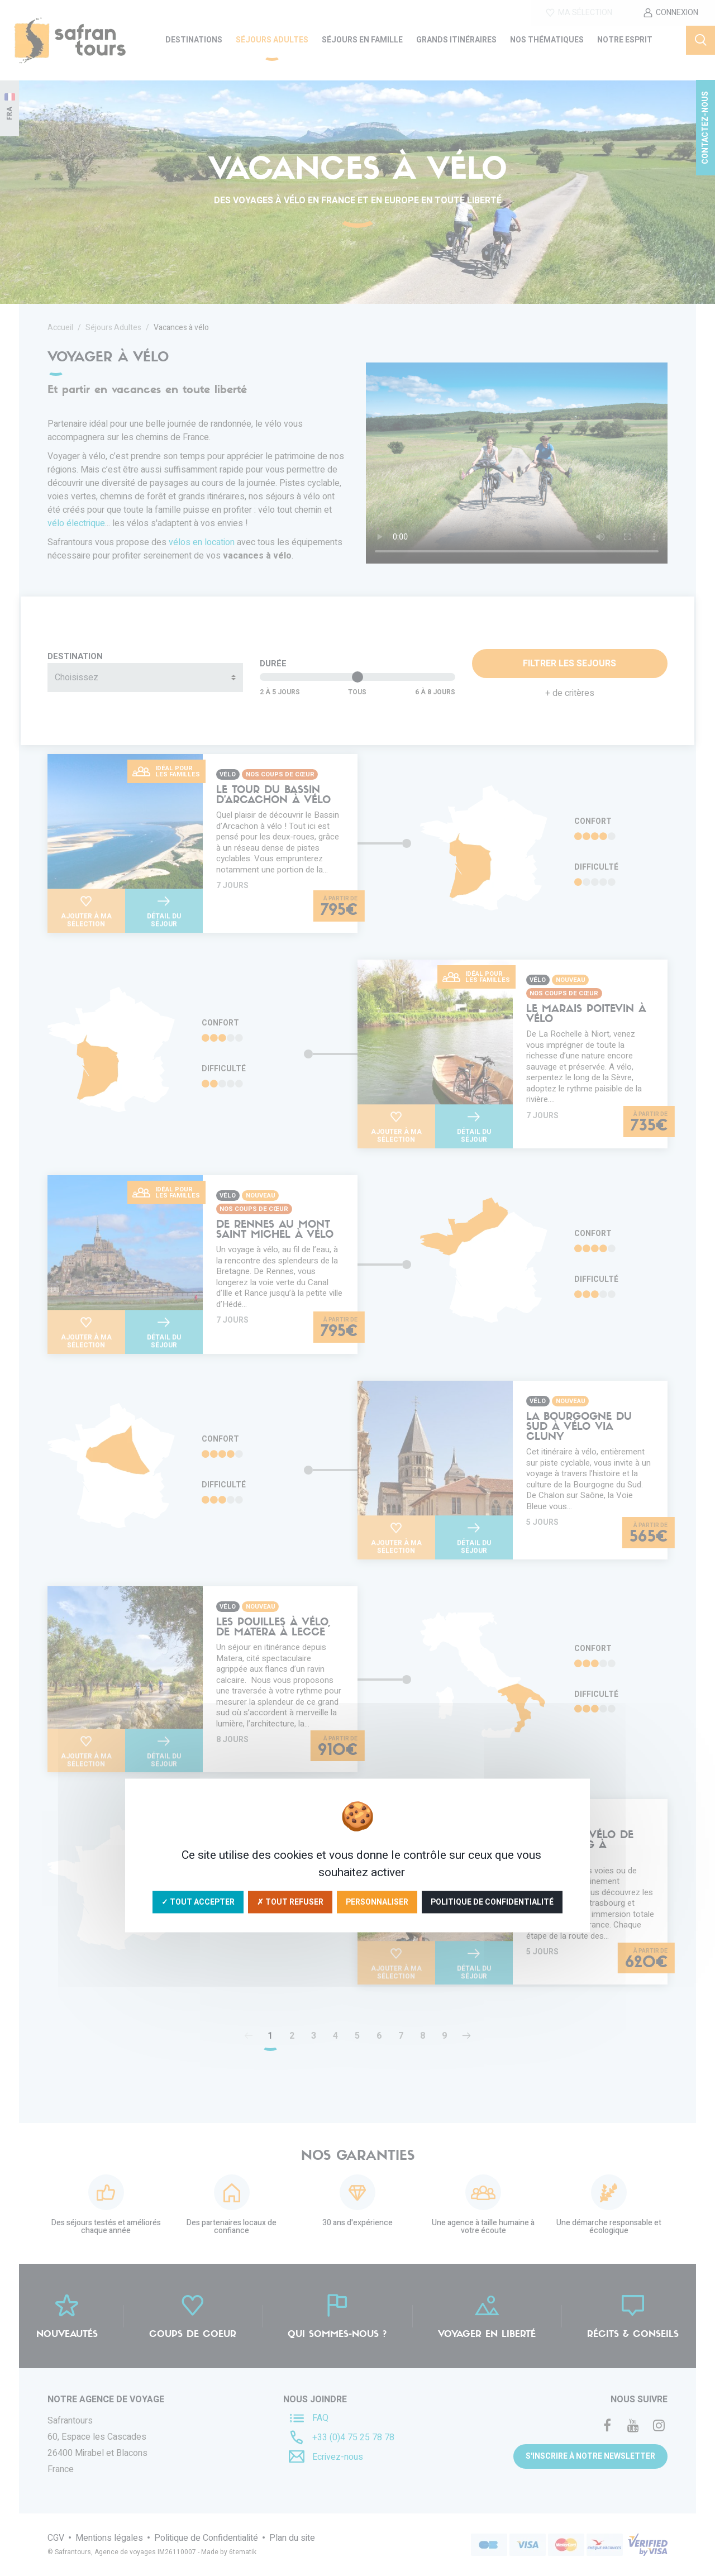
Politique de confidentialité (492, 1901)
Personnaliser (377, 1901)
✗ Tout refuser (290, 1901)
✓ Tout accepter (198, 1901)
